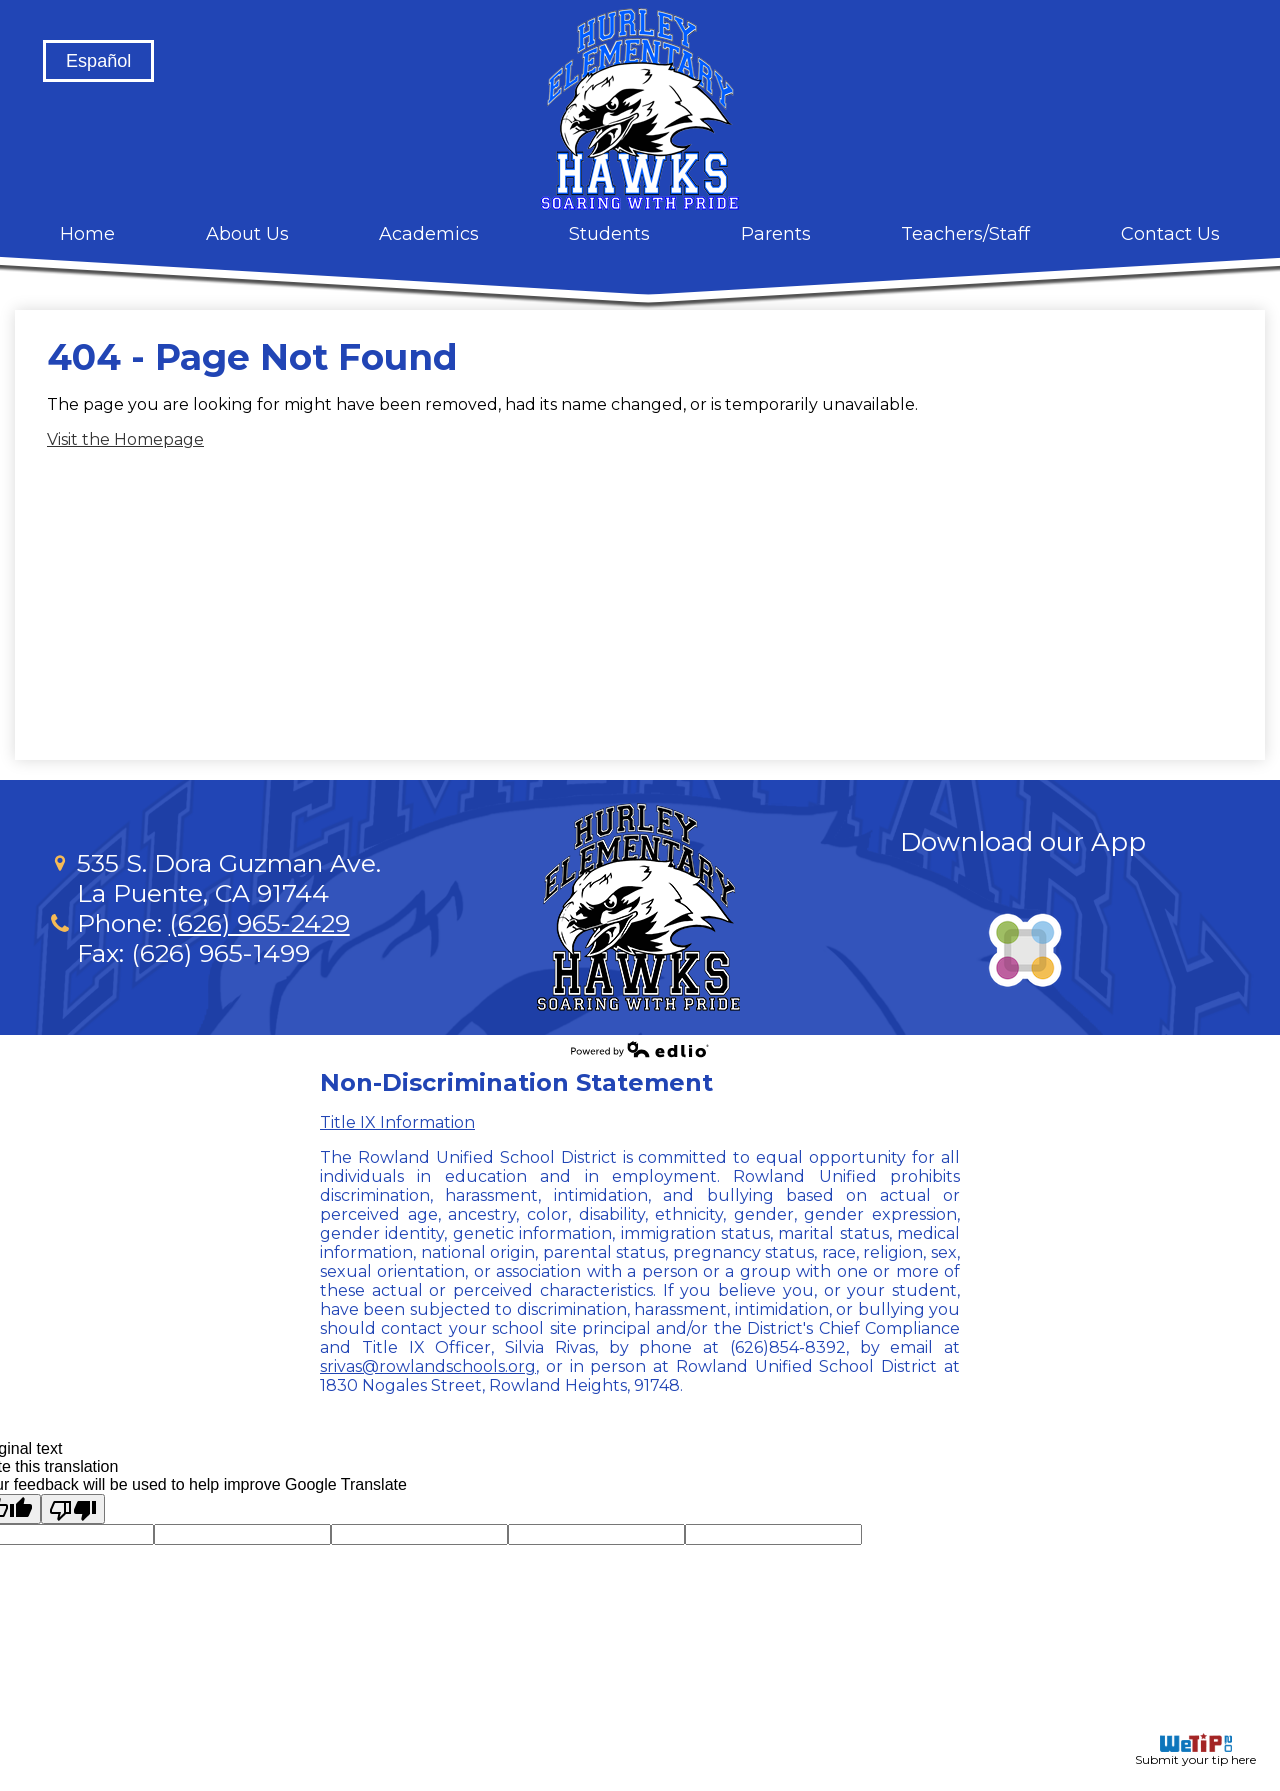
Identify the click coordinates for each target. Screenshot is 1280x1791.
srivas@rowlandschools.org (428, 1366)
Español (98, 61)
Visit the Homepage (125, 439)
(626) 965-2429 (259, 923)
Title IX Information (397, 1122)
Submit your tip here (1195, 1750)
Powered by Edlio (640, 1049)
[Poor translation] (73, 1509)
